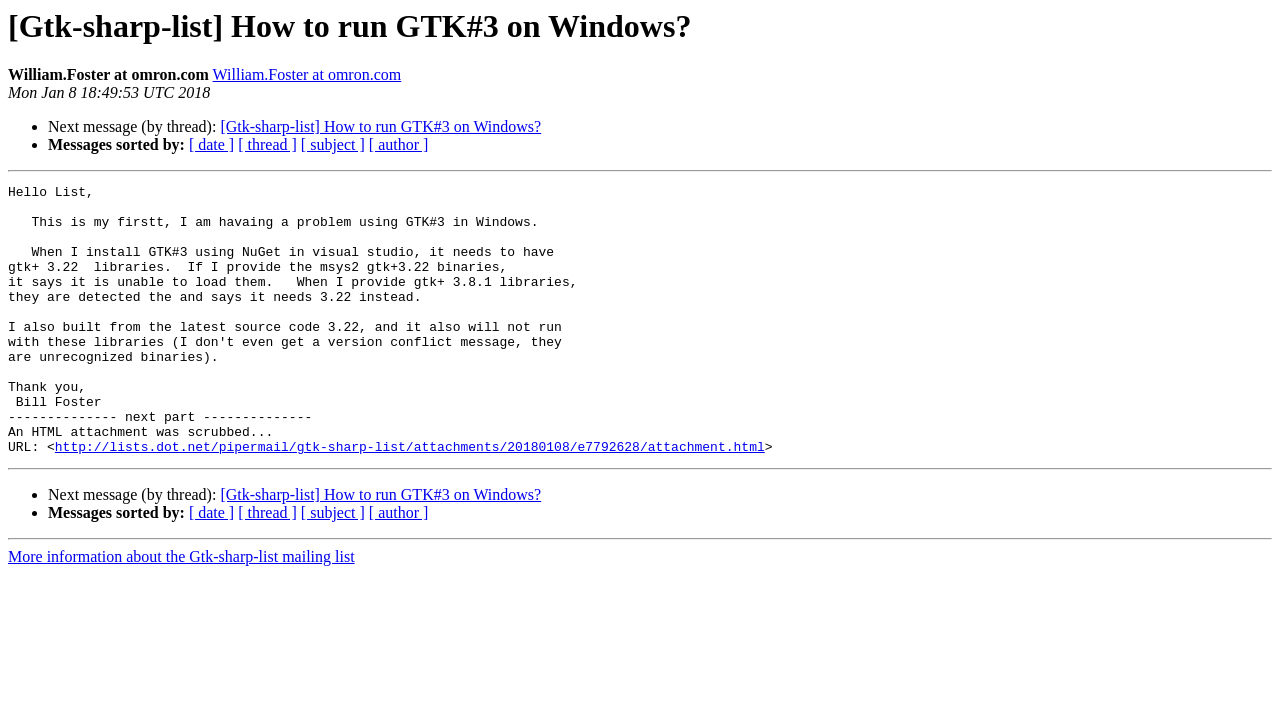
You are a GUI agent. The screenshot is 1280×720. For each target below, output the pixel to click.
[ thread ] (267, 144)
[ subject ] (333, 144)
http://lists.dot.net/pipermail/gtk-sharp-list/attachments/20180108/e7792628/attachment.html (410, 500)
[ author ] (399, 144)
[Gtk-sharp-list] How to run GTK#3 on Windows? (380, 126)
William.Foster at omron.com (307, 74)
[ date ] (211, 144)
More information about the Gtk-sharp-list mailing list (181, 610)
